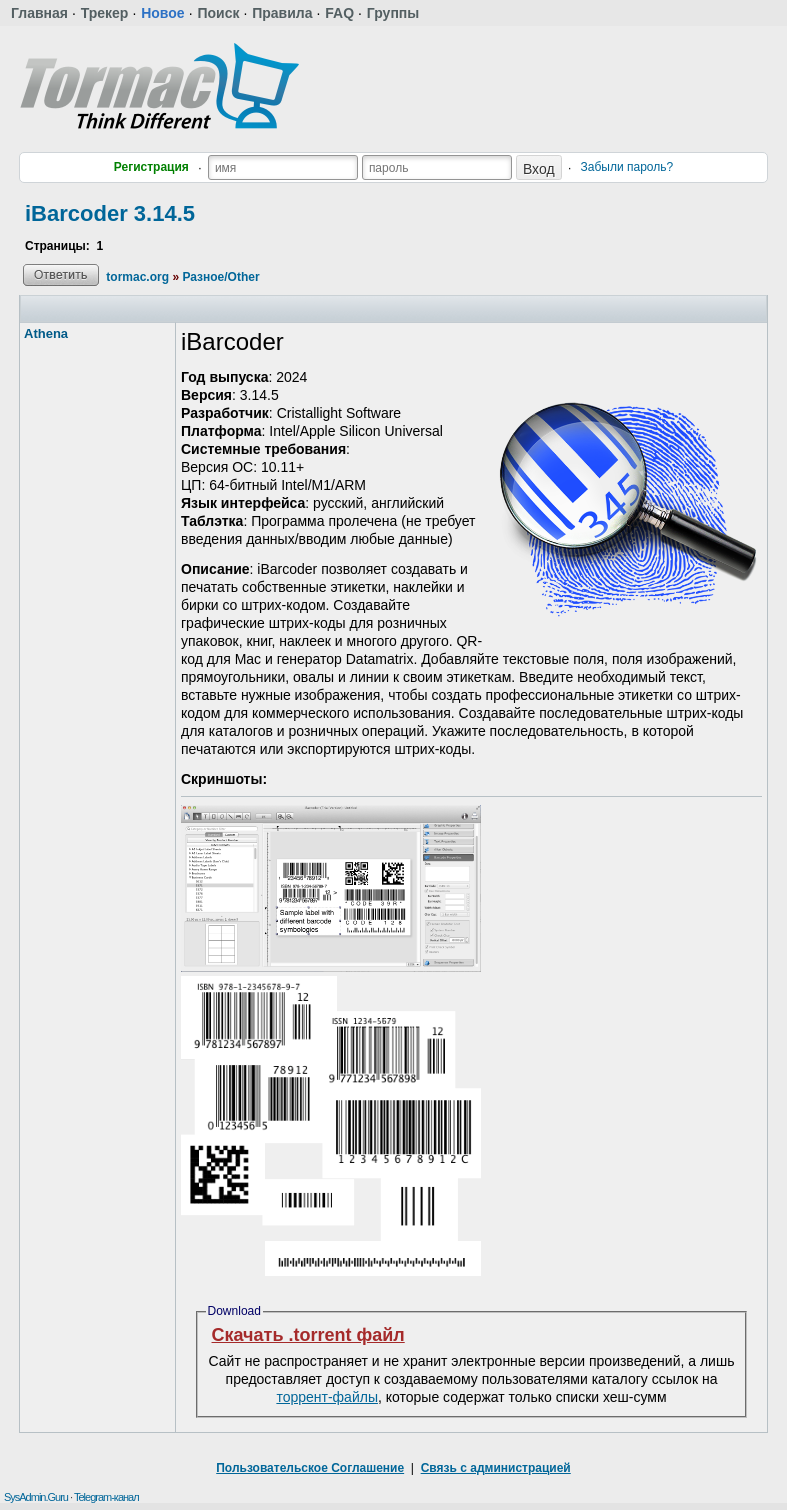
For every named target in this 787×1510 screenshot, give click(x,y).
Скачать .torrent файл (308, 1335)
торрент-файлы (327, 1397)
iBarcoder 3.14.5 (110, 213)
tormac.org (137, 277)
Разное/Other (220, 277)
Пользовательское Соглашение (310, 1468)
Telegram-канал (106, 1497)
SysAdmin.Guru (36, 1497)
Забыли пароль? (627, 167)
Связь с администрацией (496, 1468)
